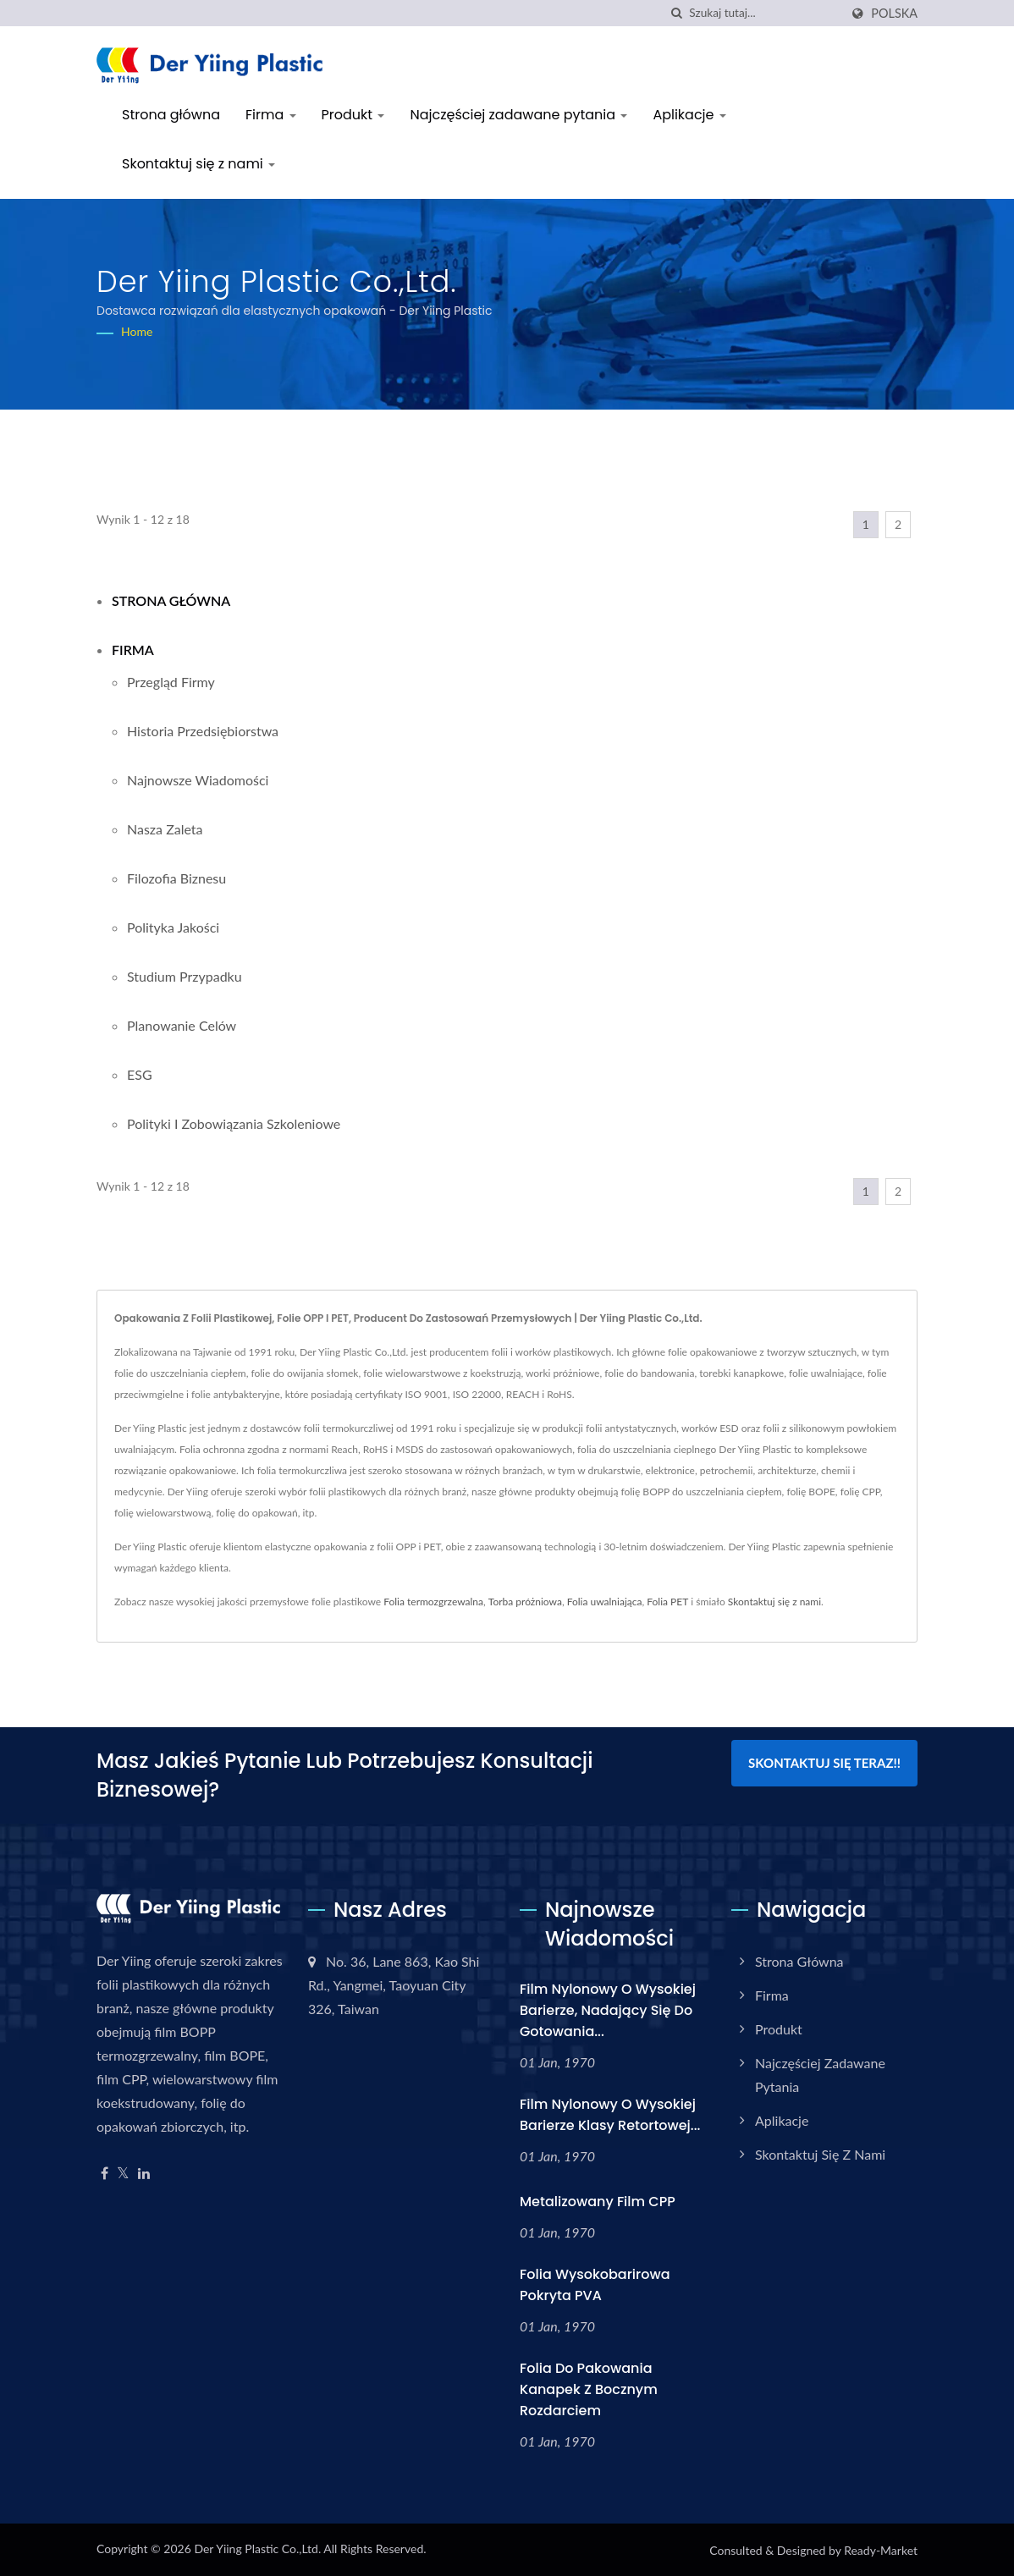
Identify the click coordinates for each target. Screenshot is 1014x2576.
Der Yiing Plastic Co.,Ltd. (257, 2548)
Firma (270, 114)
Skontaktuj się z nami (198, 163)
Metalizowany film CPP (597, 2201)
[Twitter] (123, 2173)
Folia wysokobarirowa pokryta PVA (595, 2285)
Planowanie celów (181, 1025)
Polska (894, 13)
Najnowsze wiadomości (197, 780)
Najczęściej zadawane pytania (518, 114)
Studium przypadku (184, 976)
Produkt (353, 114)
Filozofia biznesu (176, 878)
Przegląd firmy (171, 682)
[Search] (764, 13)
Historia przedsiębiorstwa (202, 731)
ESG (139, 1074)
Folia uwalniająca (604, 1601)
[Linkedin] (144, 2173)
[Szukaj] (676, 13)
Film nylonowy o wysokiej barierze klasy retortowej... (610, 2114)
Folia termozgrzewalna (433, 1601)
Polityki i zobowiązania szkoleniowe (233, 1123)
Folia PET (667, 1601)
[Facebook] (104, 2173)
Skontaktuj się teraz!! (824, 1762)
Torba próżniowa (525, 1601)
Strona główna (171, 114)
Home (136, 331)
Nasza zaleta (165, 829)
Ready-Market (881, 2550)
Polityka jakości (173, 927)
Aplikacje (689, 114)
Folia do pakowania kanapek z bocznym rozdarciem (589, 2389)
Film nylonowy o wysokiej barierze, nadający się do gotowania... (608, 2010)
